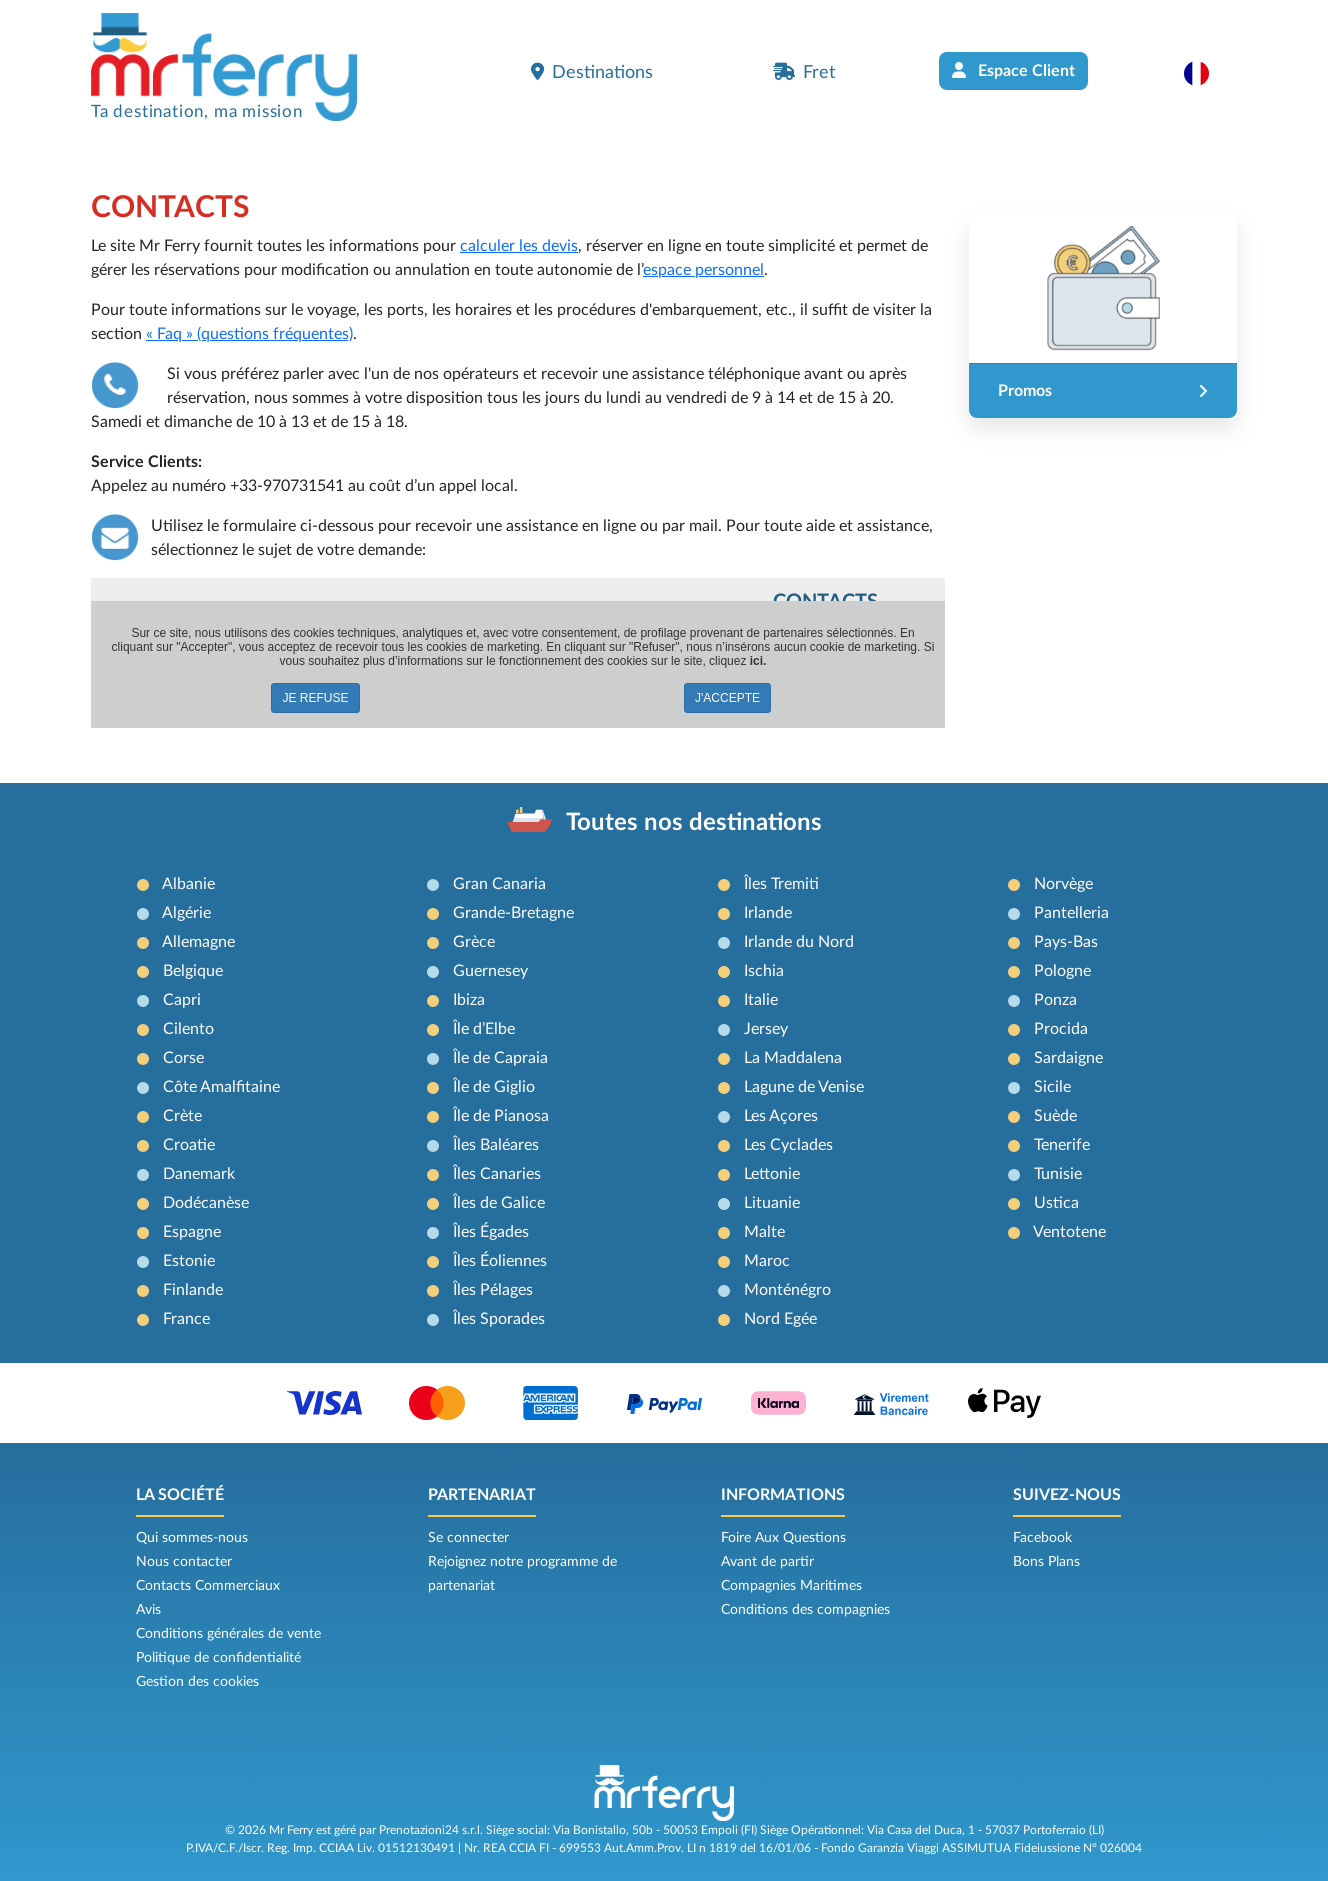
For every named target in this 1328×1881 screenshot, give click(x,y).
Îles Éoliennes (500, 1261)
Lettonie (772, 1174)
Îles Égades (491, 1232)
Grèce (474, 942)
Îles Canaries (497, 1174)
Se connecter (468, 1538)
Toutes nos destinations (694, 823)
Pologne (1062, 971)
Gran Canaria (499, 884)
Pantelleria (1071, 913)
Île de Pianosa (501, 1116)
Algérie (186, 913)
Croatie (189, 1145)
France (186, 1319)
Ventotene (1069, 1232)
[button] (1206, 73)
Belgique (193, 971)
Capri (182, 1000)
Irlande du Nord (799, 942)
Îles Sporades (499, 1319)
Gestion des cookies (197, 1682)
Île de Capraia (500, 1058)
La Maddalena (793, 1058)
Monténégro (787, 1290)
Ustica (1056, 1203)
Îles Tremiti (781, 884)
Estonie (189, 1261)
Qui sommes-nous (192, 1538)
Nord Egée (780, 1319)
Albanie (188, 884)
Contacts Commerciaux (208, 1586)
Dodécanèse (206, 1203)
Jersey (766, 1029)
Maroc (767, 1261)
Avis (148, 1610)
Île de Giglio (494, 1087)
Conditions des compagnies (805, 1610)
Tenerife (1062, 1145)
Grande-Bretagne (513, 913)
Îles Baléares (496, 1145)
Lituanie (772, 1203)
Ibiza (469, 1000)
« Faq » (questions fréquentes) (249, 334)
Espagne (192, 1232)
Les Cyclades (788, 1145)
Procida (1061, 1029)
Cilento (188, 1029)
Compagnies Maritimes (791, 1586)
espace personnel (703, 270)
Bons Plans (1046, 1562)
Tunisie (1058, 1174)
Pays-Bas (1066, 942)
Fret (804, 72)
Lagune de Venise (804, 1087)
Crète (182, 1116)
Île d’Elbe (484, 1029)
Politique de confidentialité (218, 1658)
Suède (1055, 1116)
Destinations (592, 72)
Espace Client (1013, 70)
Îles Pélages (493, 1290)
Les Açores (781, 1116)
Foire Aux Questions (783, 1538)
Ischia (764, 971)
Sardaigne (1068, 1058)
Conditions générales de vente (228, 1634)
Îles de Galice (499, 1203)
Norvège (1063, 884)
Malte (764, 1232)
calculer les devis (519, 246)
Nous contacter (184, 1562)
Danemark (199, 1174)
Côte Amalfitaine (221, 1087)
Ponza (1055, 1000)
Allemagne (198, 942)
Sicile (1052, 1087)
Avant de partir (767, 1562)
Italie (761, 1000)
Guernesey (490, 971)
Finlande (193, 1290)
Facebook (1042, 1538)
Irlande (768, 913)
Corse (183, 1058)
